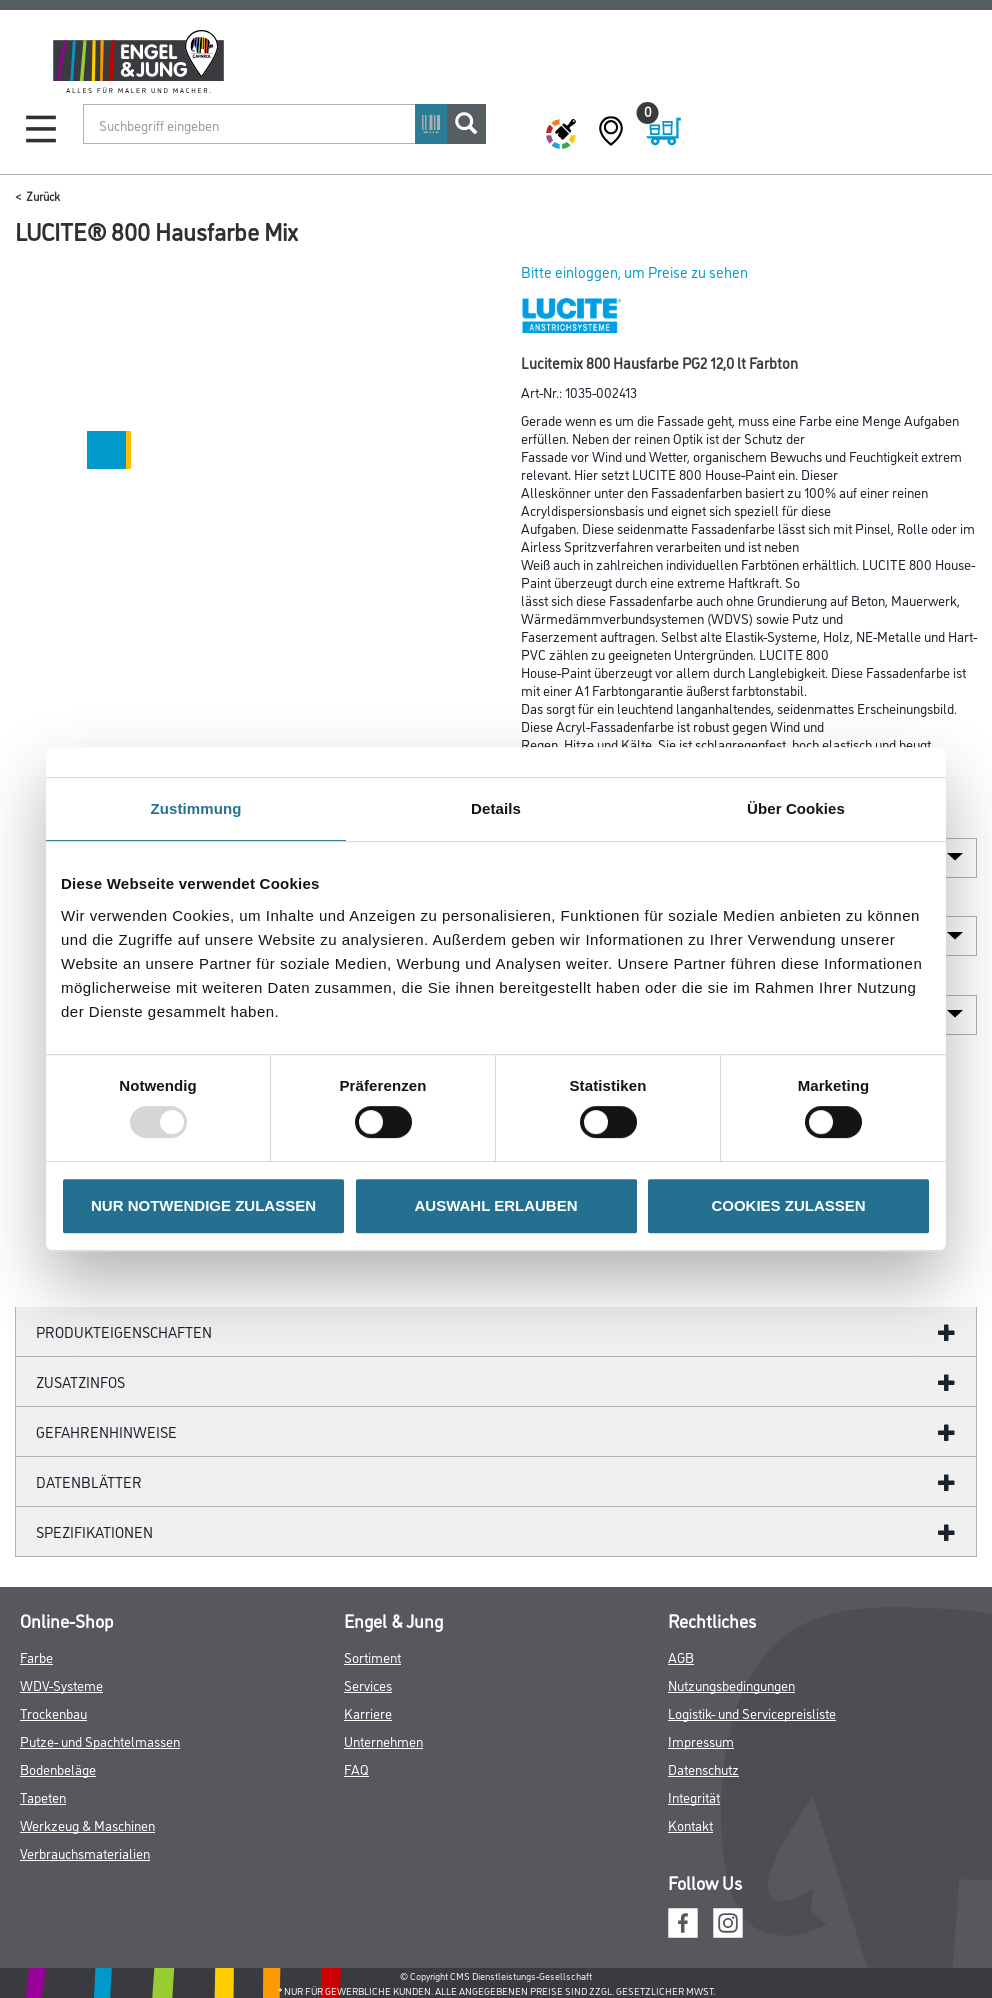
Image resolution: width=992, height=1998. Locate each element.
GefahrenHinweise (106, 1431)
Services (368, 1684)
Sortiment (372, 1656)
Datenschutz (703, 1768)
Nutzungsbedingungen (731, 1684)
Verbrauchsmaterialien (85, 1852)
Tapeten (43, 1796)
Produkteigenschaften (124, 1331)
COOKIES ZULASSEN (788, 1205)
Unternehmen (383, 1740)
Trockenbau (53, 1712)
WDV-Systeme (61, 1684)
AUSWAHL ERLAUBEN (495, 1205)
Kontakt (690, 1824)
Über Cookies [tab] (796, 808)
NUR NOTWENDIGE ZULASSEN (203, 1205)
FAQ (356, 1768)
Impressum (701, 1740)
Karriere (368, 1712)
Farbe (36, 1656)
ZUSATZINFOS (80, 1381)
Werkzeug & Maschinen (87, 1824)
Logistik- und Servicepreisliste (752, 1712)
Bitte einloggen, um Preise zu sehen (634, 271)
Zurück (43, 195)
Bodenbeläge (58, 1768)
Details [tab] (496, 808)
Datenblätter (89, 1481)
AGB (681, 1656)
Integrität (694, 1796)
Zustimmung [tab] (196, 808)
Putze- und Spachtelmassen (100, 1740)
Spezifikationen (94, 1531)
